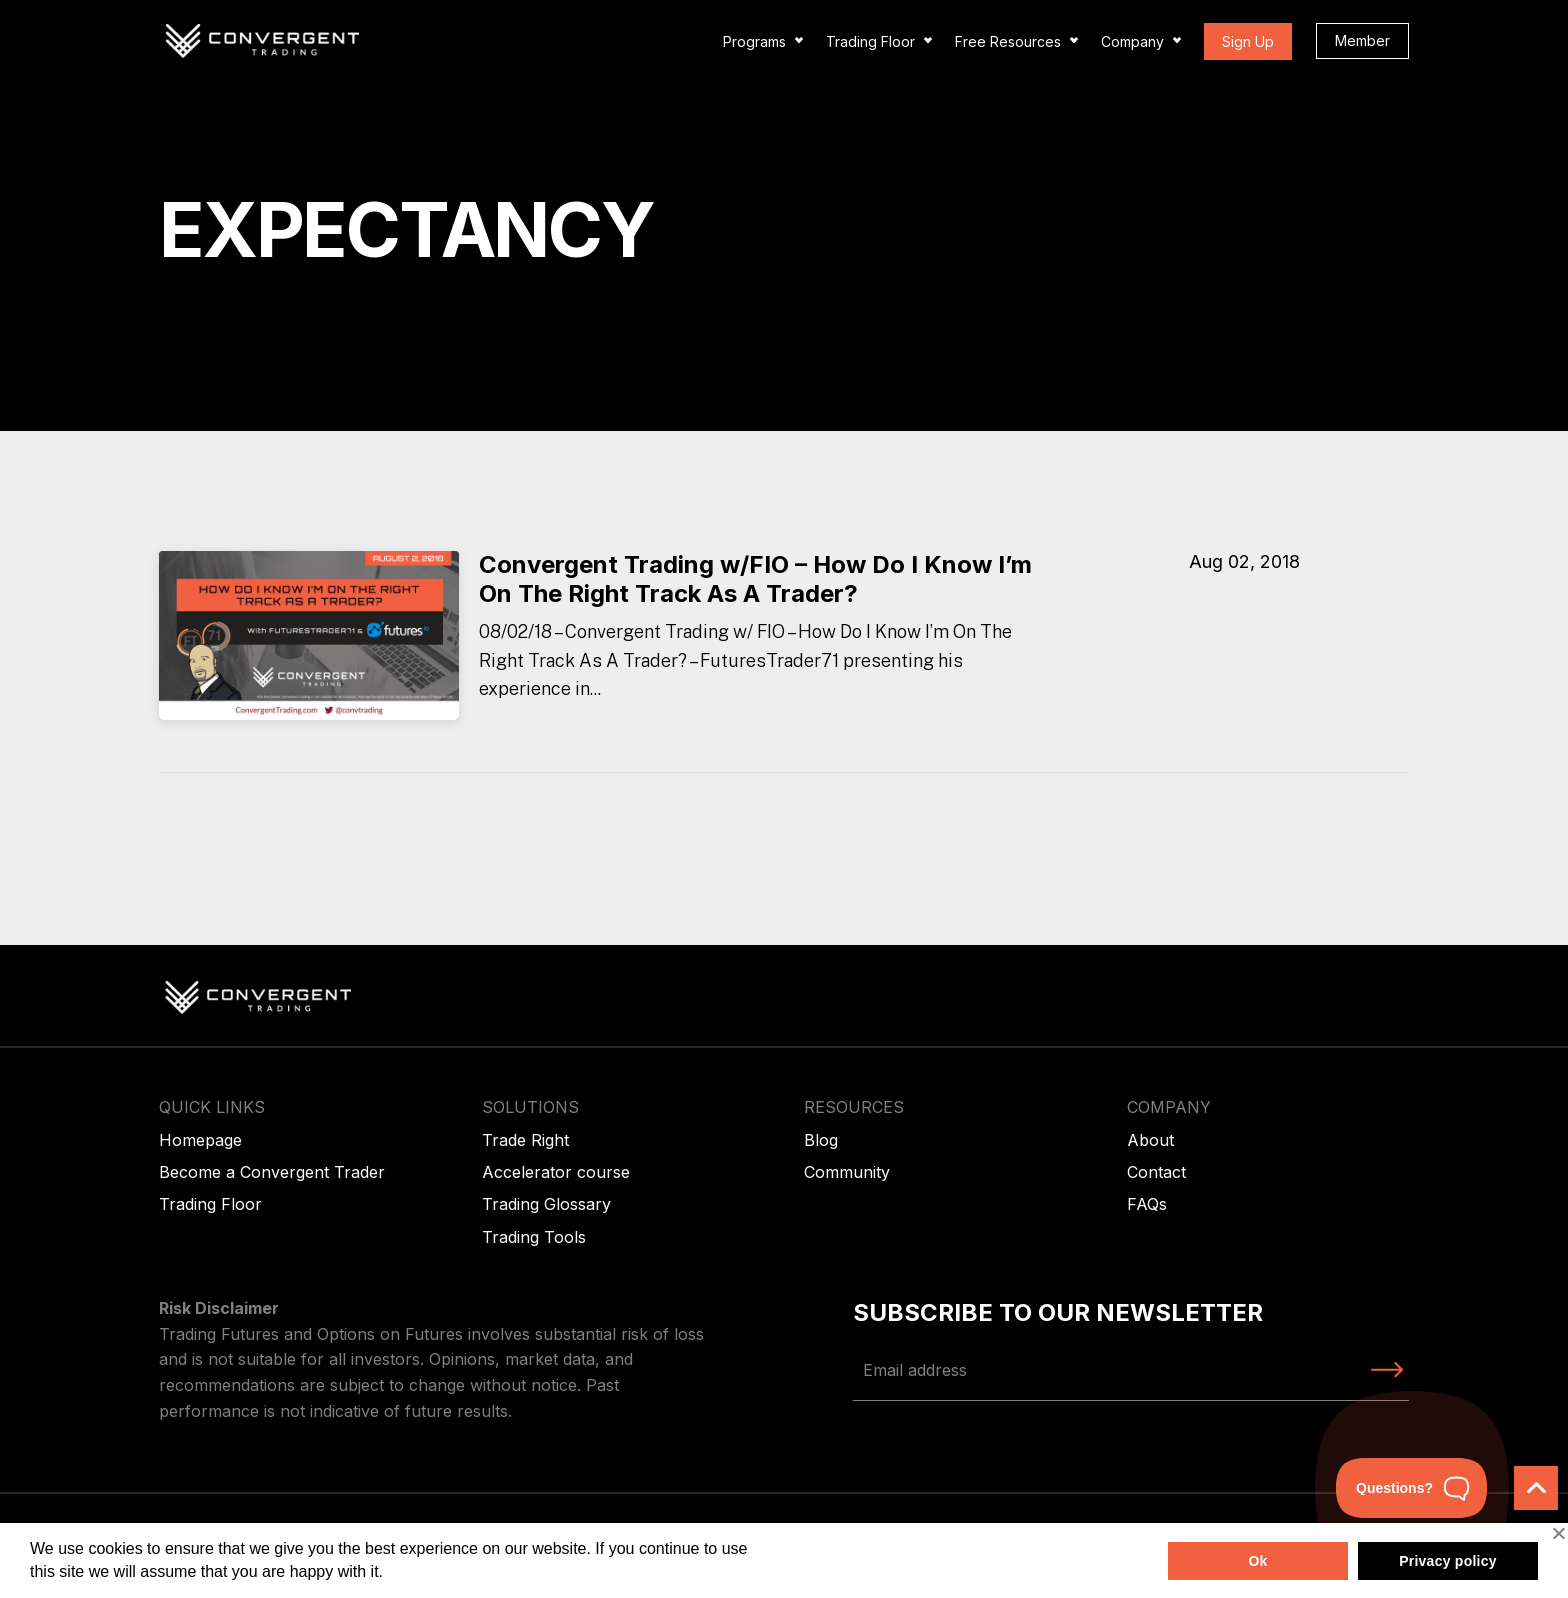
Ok (1257, 1561)
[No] (1558, 1533)
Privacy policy (1448, 1561)
